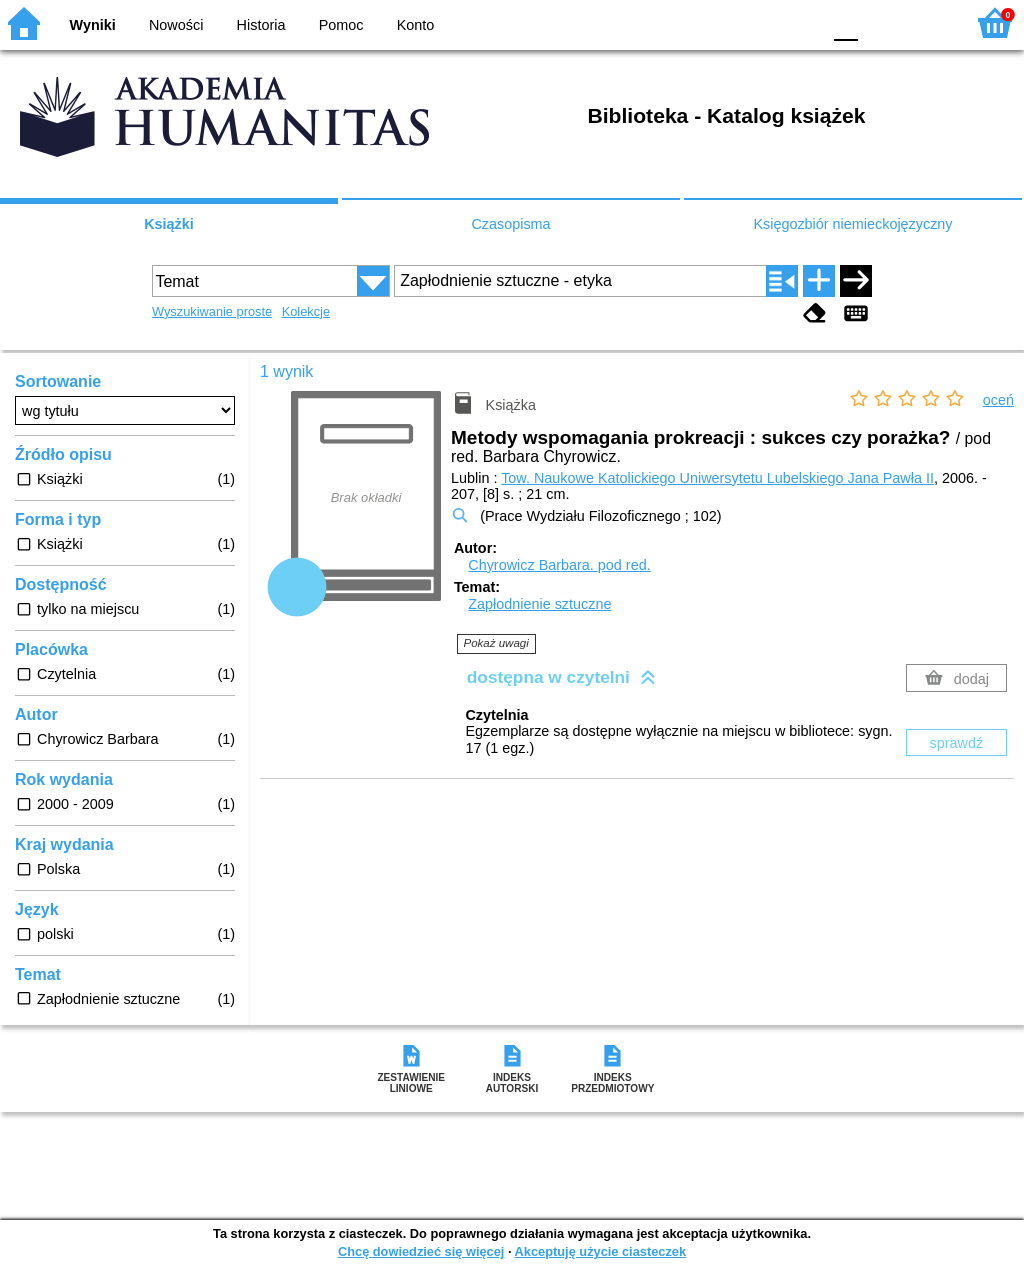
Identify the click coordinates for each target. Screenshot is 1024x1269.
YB (758, 22)
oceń (998, 400)
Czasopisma (510, 224)
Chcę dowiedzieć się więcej (421, 1251)
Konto (416, 25)
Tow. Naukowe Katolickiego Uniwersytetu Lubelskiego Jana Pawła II (717, 478)
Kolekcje (306, 311)
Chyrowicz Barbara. (559, 565)
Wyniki (93, 25)
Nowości (176, 25)
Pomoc (341, 25)
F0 (845, 22)
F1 (880, 22)
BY (799, 22)
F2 (926, 22)
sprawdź (957, 743)
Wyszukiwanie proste (212, 311)
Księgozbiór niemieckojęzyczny (852, 224)
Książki (169, 224)
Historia (261, 25)
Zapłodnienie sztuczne (539, 604)
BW (719, 22)
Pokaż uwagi (496, 643)
